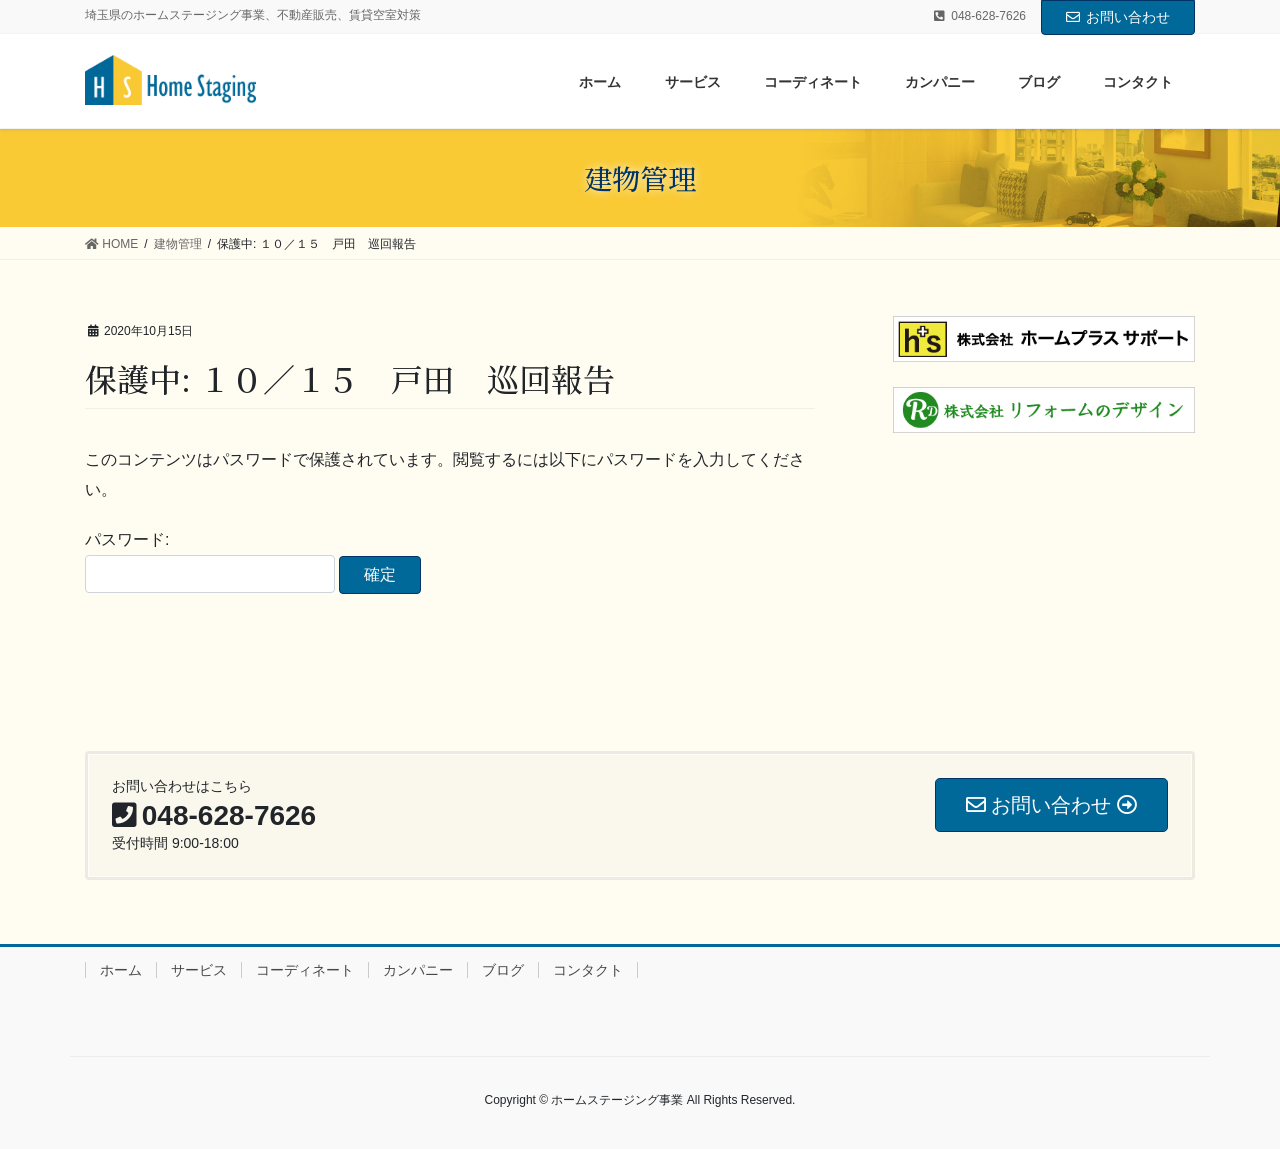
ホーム (121, 970)
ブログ (503, 970)
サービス (199, 970)
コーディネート (305, 970)
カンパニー (418, 970)
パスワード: (210, 562)
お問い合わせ (1118, 17)
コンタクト (588, 970)
